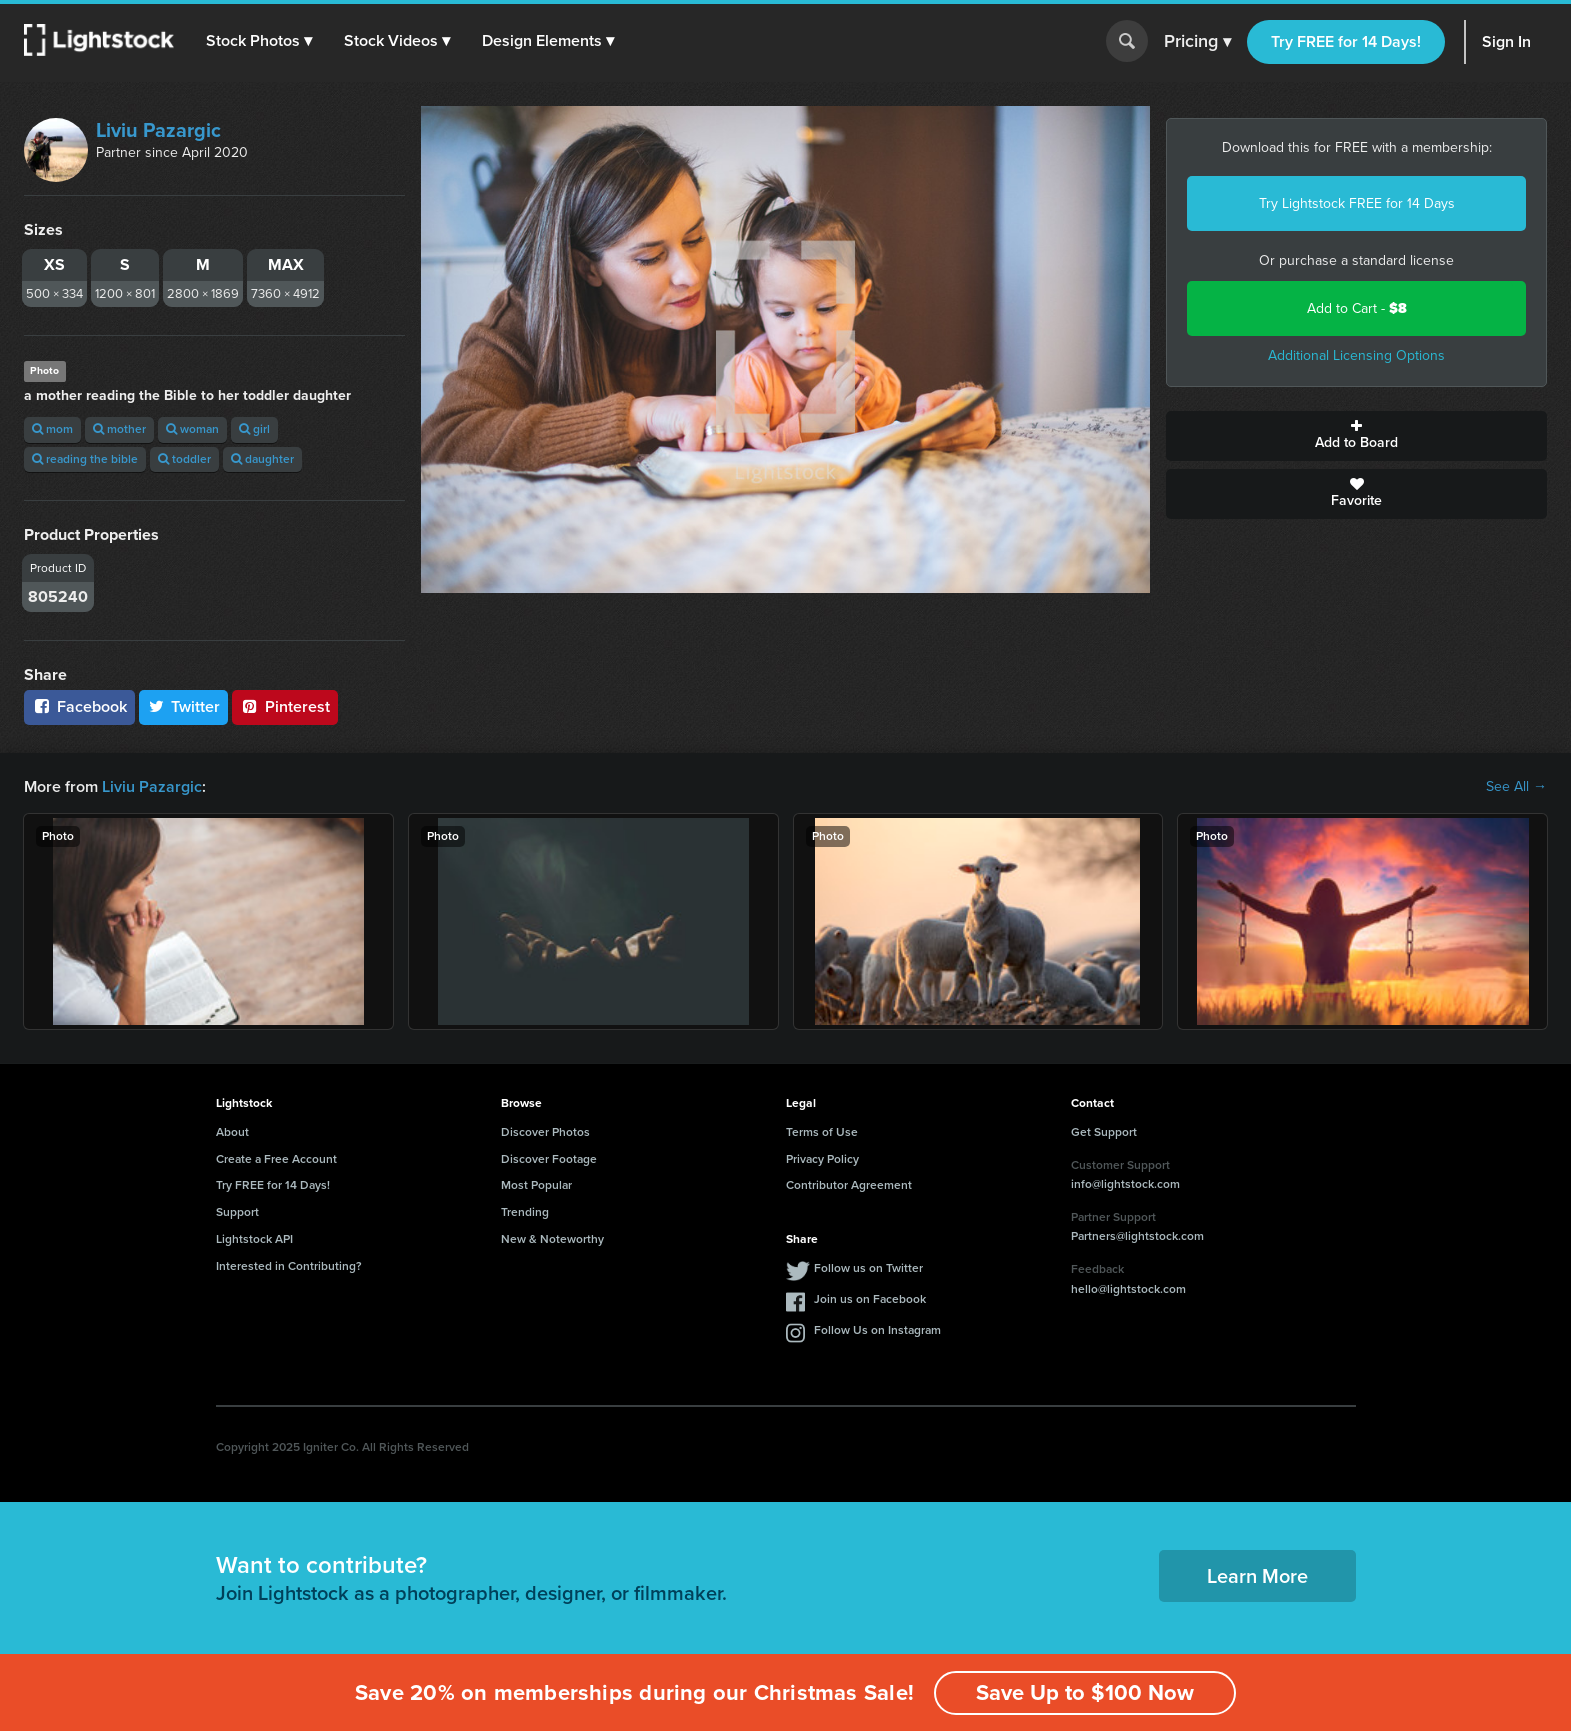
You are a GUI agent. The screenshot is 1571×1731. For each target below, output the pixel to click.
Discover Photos (545, 1132)
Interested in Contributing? (289, 1266)
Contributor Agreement (849, 1185)
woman (192, 429)
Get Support (1104, 1132)
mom (52, 429)
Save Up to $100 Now (1085, 1692)
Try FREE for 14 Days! (1346, 41)
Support (237, 1212)
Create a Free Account (276, 1159)
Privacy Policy (822, 1159)
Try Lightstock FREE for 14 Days (1357, 203)
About (232, 1132)
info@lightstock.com (1125, 1184)
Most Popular (536, 1185)
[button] (259, 41)
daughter (262, 459)
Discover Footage (549, 1159)
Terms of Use (822, 1132)
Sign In (1506, 41)
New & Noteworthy (552, 1239)
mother (119, 429)
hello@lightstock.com (1128, 1289)
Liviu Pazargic (158, 130)
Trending (525, 1212)
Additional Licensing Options (1356, 355)
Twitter (184, 706)
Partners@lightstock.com (1137, 1236)
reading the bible (85, 459)
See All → (1516, 787)
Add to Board (1356, 436)
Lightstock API (254, 1239)
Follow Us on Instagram (877, 1330)
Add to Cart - (1357, 308)
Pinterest (285, 706)
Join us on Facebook (870, 1299)
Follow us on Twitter (868, 1268)
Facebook (79, 706)
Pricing (1197, 42)
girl (254, 429)
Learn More (1257, 1576)
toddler (184, 459)
